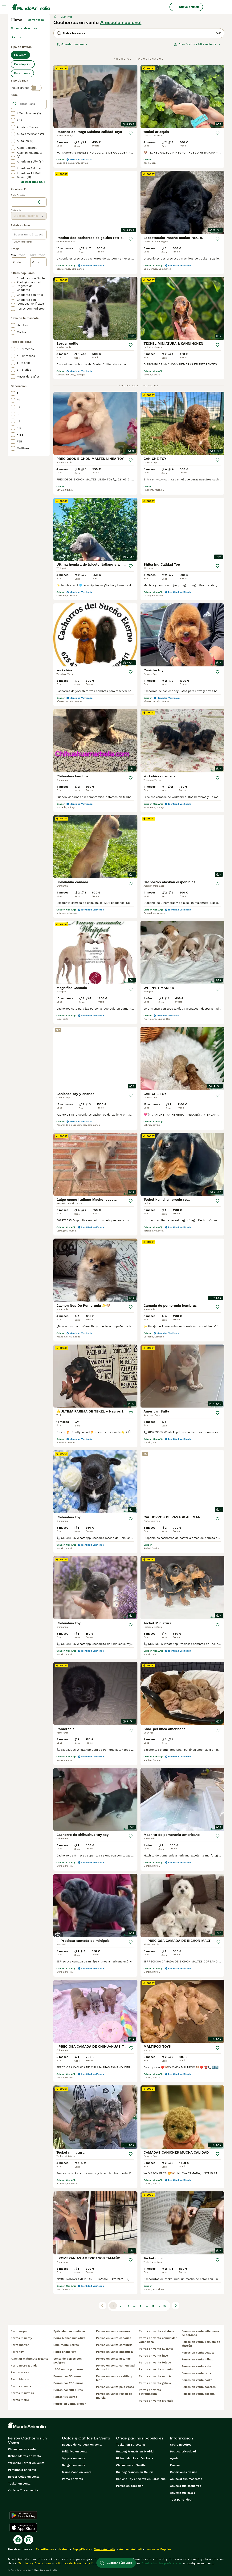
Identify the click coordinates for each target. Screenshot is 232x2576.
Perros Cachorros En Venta (27, 2440)
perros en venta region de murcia (114, 2395)
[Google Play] (23, 2515)
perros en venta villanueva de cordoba (200, 2333)
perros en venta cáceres (198, 2387)
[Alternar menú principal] (4, 7)
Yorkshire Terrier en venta (26, 2463)
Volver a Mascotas (24, 28)
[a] (38, 262)
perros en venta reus (196, 2373)
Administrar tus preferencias (162, 2563)
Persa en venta (72, 2479)
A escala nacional (120, 22)
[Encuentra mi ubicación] (39, 202)
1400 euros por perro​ (68, 2369)
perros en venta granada (156, 2400)
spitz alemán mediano (69, 2331)
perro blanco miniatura (69, 2338)
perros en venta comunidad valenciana (158, 2340)
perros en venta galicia (155, 2383)
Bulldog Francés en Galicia (134, 2472)
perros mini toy (21, 2338)
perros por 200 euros (68, 2383)
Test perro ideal (181, 2499)
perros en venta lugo (153, 2355)
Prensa (175, 2465)
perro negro (19, 2331)
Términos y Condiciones (34, 2563)
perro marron (20, 2345)
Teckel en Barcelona (130, 2444)
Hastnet (63, 2549)
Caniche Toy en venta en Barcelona (141, 2479)
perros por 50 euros (67, 2376)
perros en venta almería (156, 2369)
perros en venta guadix (197, 2352)
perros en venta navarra (113, 2331)
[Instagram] (28, 2539)
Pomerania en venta (22, 2470)
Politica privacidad (183, 2451)
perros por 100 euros (68, 2390)
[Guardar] (130, 133)
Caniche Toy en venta (23, 2490)
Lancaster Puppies (158, 2549)
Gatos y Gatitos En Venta (86, 2438)
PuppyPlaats (81, 2549)
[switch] (36, 88)
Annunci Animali (130, 2549)
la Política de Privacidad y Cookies (78, 2563)
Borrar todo (36, 20)
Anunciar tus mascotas (186, 2479)
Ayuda (174, 2458)
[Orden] (197, 44)
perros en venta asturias (113, 2358)
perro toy (17, 2352)
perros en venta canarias (113, 2338)
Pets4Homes (45, 2549)
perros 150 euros (65, 2397)
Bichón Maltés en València (134, 2458)
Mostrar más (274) (33, 182)
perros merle (20, 2400)
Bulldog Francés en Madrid (134, 2451)
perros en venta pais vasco (115, 2387)
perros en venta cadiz (196, 2380)
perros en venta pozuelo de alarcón (200, 2343)
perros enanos (21, 2386)
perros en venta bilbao (197, 2359)
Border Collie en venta (23, 2476)
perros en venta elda (196, 2366)
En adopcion (22, 64)
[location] (29, 202)
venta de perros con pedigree (67, 2360)
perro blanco (20, 2379)
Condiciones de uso (183, 2472)
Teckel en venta (19, 2483)
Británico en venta (75, 2451)
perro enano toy (64, 2352)
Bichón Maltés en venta (24, 2456)
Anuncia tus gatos (182, 2492)
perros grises (20, 2372)
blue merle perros (66, 2345)
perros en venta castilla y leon (114, 2378)
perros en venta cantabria (114, 2345)
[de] (19, 262)
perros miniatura (22, 2393)
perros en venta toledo (155, 2362)
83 (165, 2305)
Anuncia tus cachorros (185, 2486)
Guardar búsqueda (72, 44)
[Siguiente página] (175, 2305)
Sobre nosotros (180, 2444)
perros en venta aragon (69, 2403)
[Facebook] (17, 2539)
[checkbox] (13, 113)
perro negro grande (24, 2365)
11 (153, 2305)
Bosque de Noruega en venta (82, 2444)
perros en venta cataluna (156, 2331)
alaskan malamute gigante (29, 2358)
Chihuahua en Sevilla (131, 2465)
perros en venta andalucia (114, 2352)
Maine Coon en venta (77, 2472)
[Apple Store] (23, 2527)
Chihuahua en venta (22, 2449)
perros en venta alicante (156, 2348)
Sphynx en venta (73, 2458)
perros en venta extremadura (150, 2392)
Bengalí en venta (73, 2465)
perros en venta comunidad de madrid (115, 2367)
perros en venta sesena (198, 2394)
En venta (20, 55)
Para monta (22, 73)
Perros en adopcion (129, 2486)
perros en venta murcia (155, 2376)
